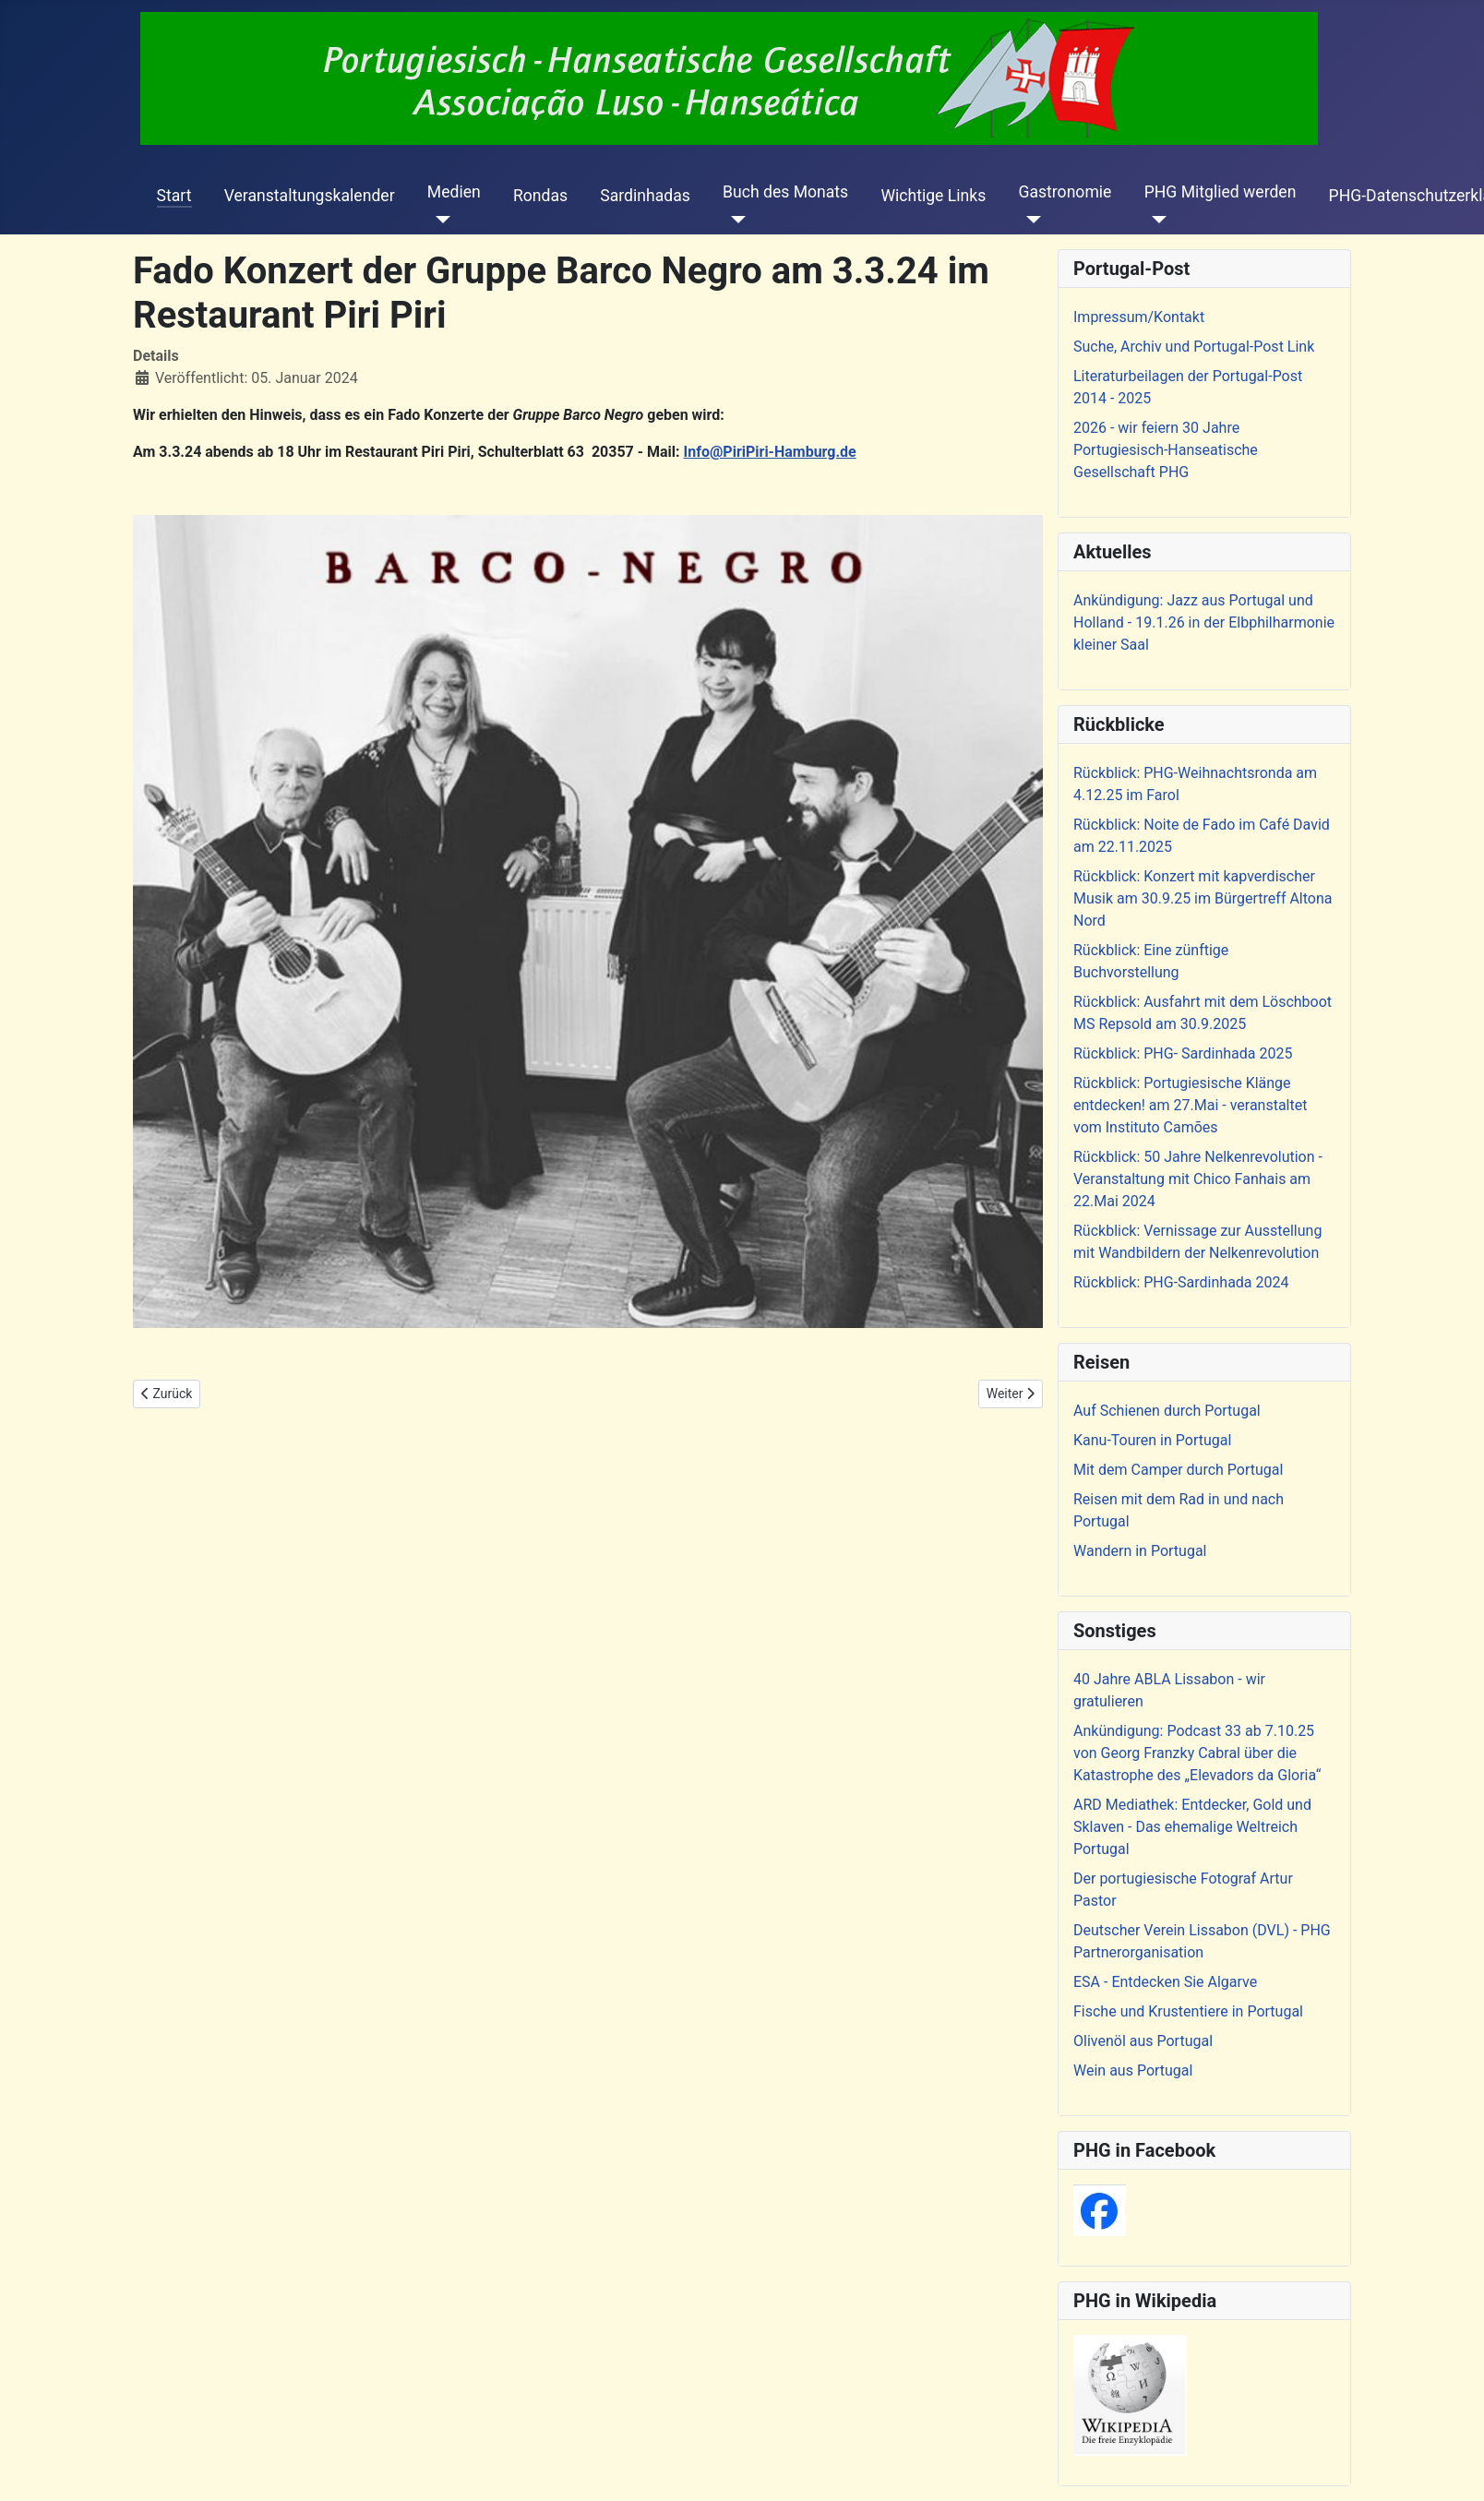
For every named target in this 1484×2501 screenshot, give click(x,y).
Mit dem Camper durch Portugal (1178, 1469)
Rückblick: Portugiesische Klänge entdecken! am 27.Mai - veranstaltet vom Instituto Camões (1190, 1105)
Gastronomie (1064, 192)
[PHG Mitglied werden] (1155, 219)
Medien (454, 192)
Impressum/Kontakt (1138, 317)
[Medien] (438, 219)
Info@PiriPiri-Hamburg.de (770, 452)
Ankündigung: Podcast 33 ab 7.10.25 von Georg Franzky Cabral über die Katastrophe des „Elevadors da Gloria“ (1197, 1753)
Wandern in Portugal (1139, 1551)
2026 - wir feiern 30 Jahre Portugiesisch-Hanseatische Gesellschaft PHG (1165, 450)
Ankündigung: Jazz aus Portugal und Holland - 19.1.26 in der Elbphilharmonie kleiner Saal (1203, 622)
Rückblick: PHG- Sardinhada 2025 (1182, 1053)
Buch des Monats (785, 192)
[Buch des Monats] (734, 219)
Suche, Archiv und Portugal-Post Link (1193, 346)
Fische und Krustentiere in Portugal (1188, 2011)
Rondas (540, 195)
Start (174, 195)
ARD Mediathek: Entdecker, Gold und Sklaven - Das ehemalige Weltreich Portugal (1192, 1827)
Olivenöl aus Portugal (1143, 2041)
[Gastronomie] (1029, 219)
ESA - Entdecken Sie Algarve (1165, 1982)
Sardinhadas (645, 195)
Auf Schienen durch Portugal (1167, 1410)
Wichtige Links (933, 195)
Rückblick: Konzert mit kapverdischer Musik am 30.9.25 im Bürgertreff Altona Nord (1202, 898)
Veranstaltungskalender (309, 195)
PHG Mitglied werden (1220, 192)
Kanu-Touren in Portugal (1152, 1440)
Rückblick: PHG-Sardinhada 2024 (1181, 1282)
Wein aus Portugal (1132, 2070)
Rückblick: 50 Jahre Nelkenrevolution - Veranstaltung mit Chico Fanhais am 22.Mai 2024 (1197, 1179)
